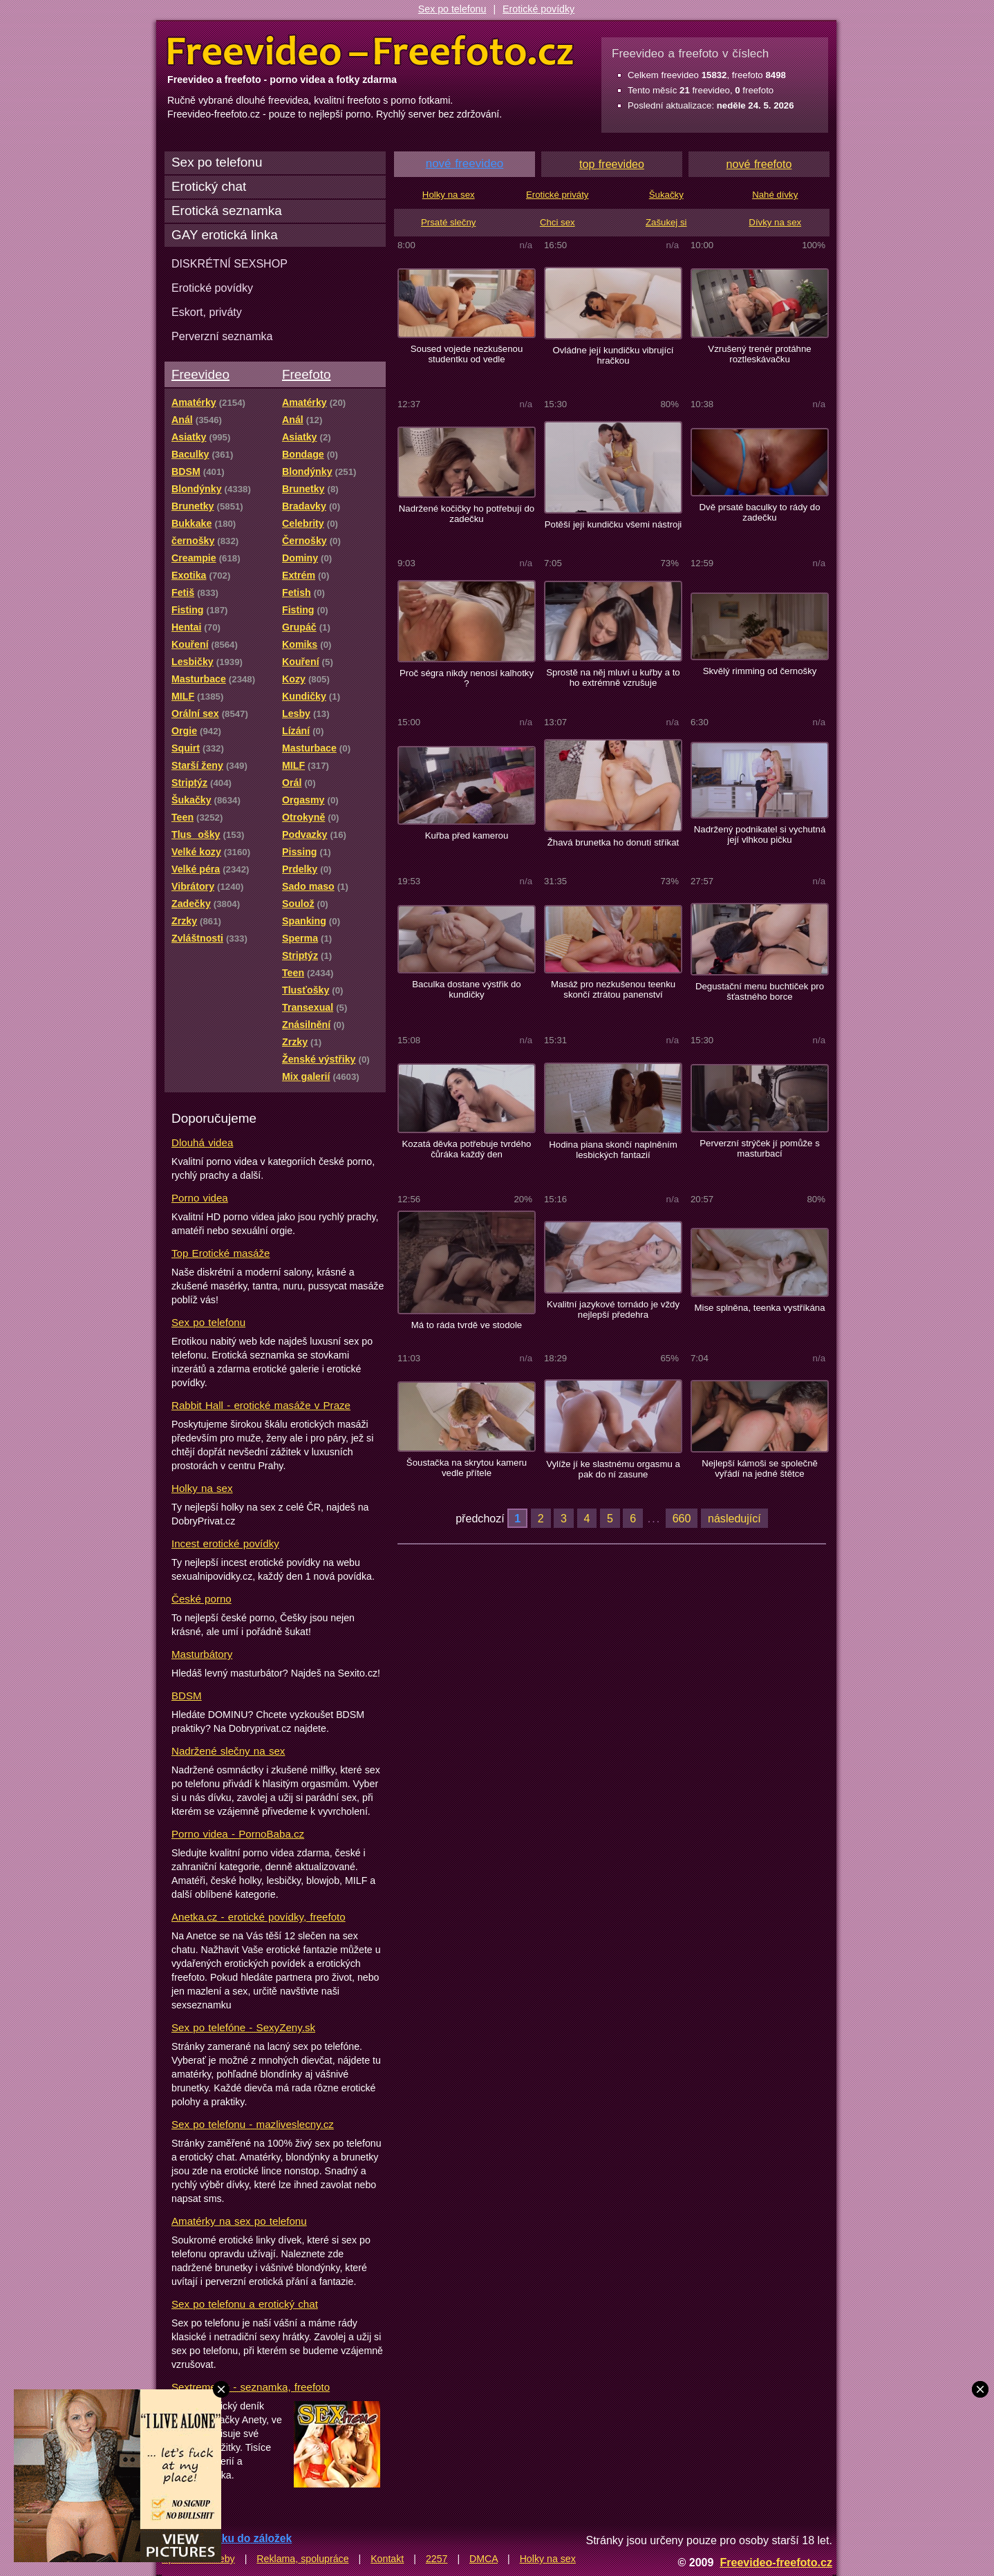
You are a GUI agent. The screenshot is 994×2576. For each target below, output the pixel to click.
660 (682, 1518)
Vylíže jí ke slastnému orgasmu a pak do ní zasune (613, 1469)
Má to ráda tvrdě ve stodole (466, 1325)
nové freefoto (759, 164)
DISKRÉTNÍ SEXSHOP (229, 263)
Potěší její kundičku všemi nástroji (613, 524)
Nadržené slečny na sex (228, 1751)
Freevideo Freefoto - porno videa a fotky (370, 51)
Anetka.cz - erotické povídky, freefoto (258, 1917)
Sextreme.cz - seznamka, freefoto (250, 2387)
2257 (437, 2558)
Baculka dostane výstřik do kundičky (466, 989)
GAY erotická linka (224, 234)
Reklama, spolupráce (302, 2558)
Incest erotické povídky (225, 1543)
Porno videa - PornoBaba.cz (237, 1834)
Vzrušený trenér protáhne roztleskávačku (759, 354)
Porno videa (199, 1198)
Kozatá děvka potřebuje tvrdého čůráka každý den (467, 1149)
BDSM (186, 1695)
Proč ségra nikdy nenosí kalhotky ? (467, 678)
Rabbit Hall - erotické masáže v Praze (260, 1405)
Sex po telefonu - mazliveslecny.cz (252, 2124)
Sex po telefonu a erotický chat (244, 2304)
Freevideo (200, 374)
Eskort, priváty (206, 312)
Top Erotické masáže (220, 1253)
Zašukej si (666, 222)
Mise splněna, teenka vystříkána (759, 1308)
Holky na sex (202, 1488)
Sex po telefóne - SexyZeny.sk (243, 2027)
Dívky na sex (775, 222)
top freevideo (611, 164)
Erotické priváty (557, 194)
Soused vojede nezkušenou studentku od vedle (467, 354)
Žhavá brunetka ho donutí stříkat (613, 842)
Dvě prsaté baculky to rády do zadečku (759, 512)
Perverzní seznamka (222, 336)
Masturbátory (201, 1654)
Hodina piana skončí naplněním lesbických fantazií (613, 1149)
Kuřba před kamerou (467, 835)
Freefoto (306, 374)
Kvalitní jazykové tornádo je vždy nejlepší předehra (613, 1309)
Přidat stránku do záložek (227, 2538)
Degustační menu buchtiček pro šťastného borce (759, 991)
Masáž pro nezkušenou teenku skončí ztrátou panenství (613, 989)
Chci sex (557, 222)
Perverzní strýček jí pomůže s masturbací (760, 1148)
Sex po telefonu (452, 9)
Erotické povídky (538, 9)
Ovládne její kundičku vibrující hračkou (612, 355)
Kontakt (387, 2558)
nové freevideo (465, 163)
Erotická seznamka (226, 210)
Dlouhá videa (202, 1142)
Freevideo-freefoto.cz (776, 2562)
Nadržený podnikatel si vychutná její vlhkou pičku (760, 834)
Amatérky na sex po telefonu (239, 2221)
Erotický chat (208, 186)
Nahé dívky (775, 194)
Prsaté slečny (448, 222)
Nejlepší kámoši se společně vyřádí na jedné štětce (760, 1468)
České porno (201, 1599)
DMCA (483, 2558)
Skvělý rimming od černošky (760, 671)
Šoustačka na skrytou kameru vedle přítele (466, 1467)
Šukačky (666, 194)
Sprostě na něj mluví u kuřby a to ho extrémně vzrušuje (612, 677)
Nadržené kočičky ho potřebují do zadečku (466, 513)
